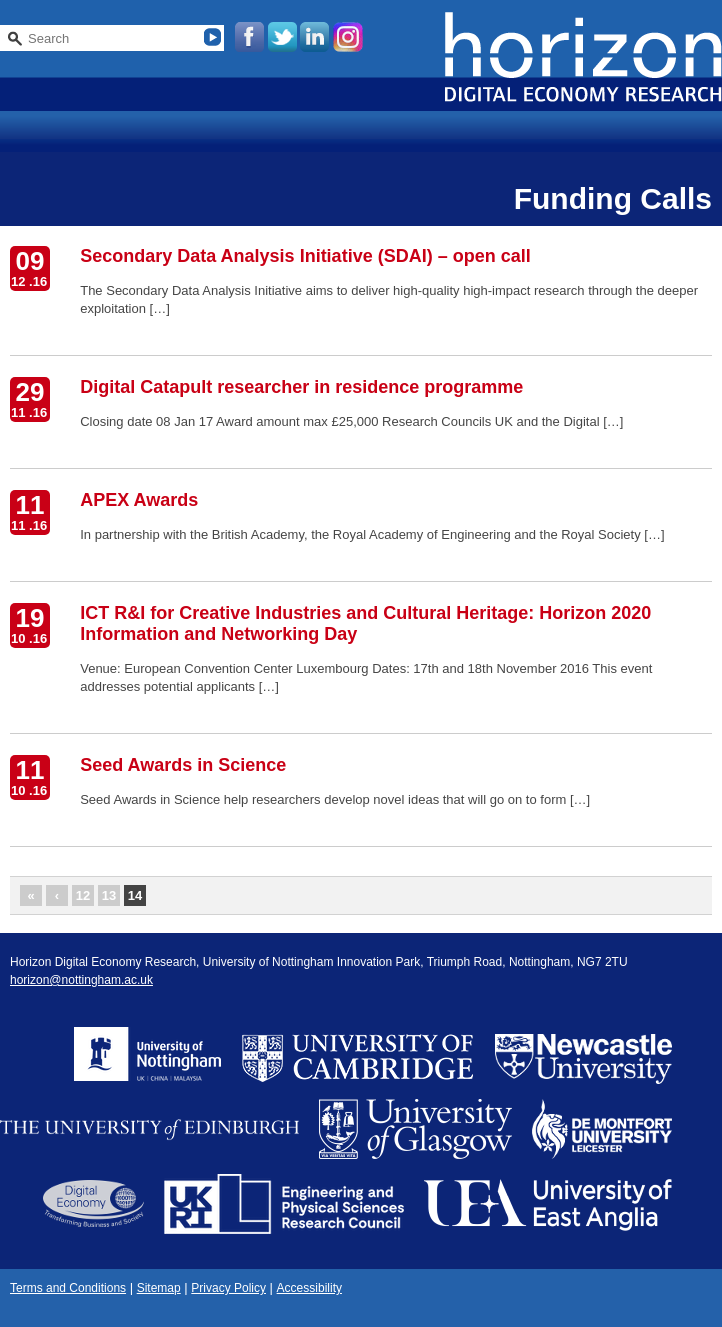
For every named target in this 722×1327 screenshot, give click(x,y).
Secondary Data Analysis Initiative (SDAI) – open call (305, 256)
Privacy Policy (228, 1288)
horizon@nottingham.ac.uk (81, 980)
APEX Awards (139, 500)
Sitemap (159, 1288)
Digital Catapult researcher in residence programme (301, 387)
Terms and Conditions (68, 1288)
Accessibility (309, 1288)
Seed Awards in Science (183, 765)
